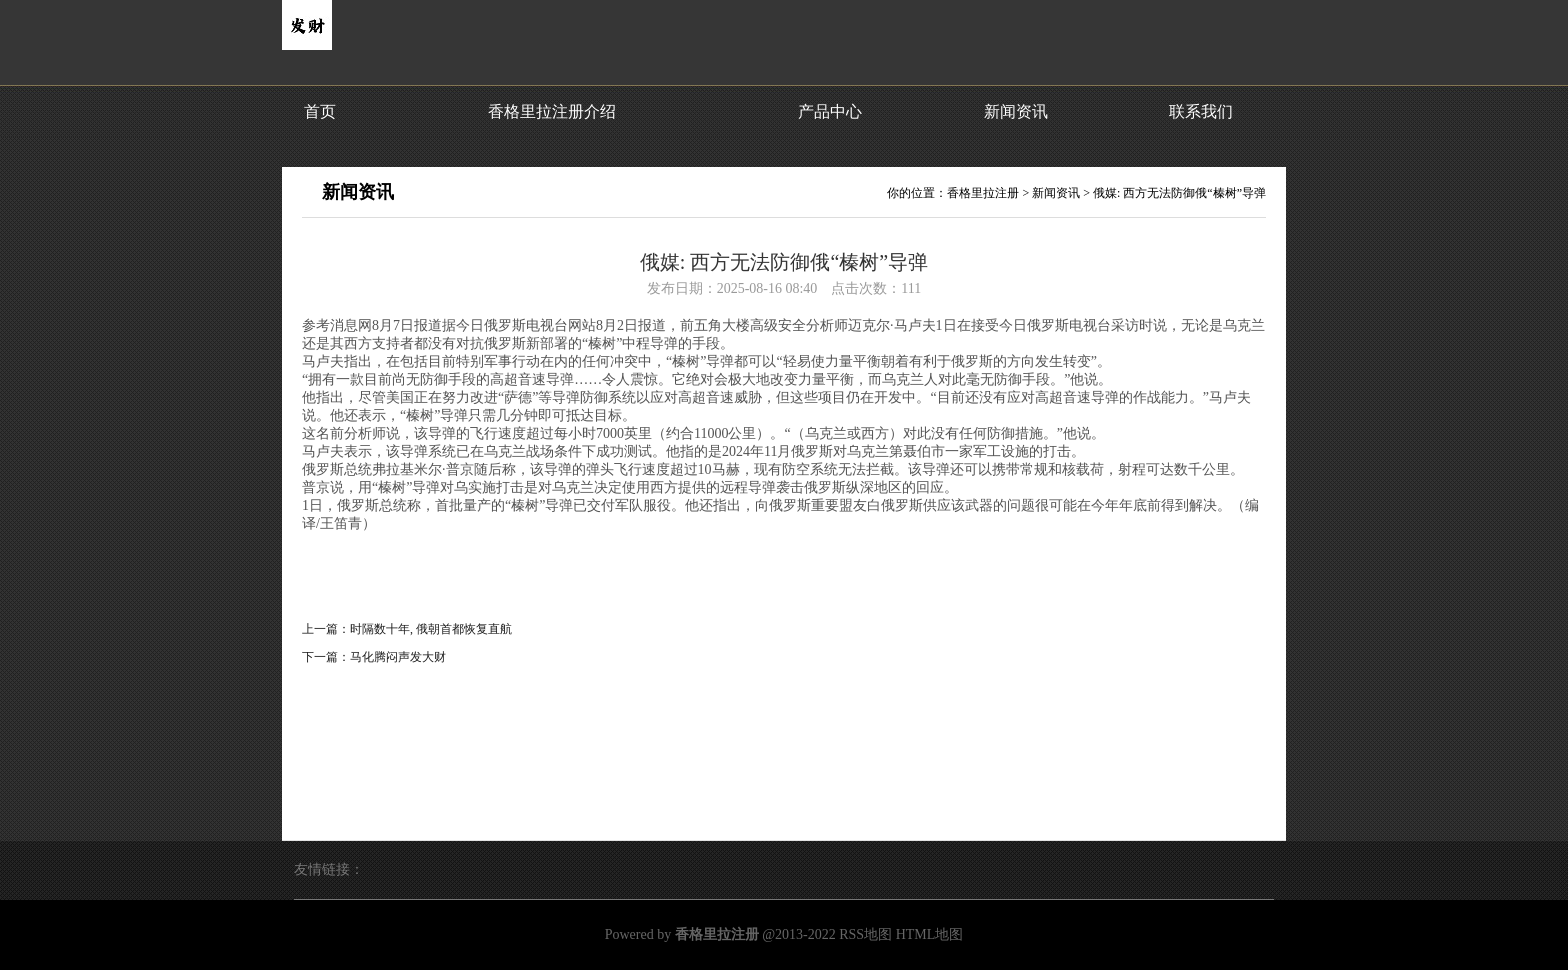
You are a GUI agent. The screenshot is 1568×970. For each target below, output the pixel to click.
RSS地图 (865, 934)
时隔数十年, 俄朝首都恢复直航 (431, 629)
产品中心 (830, 111)
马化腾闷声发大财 (398, 657)
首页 (320, 111)
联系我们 (1201, 111)
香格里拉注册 (983, 193)
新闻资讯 (1016, 111)
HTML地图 (930, 934)
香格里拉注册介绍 (552, 111)
